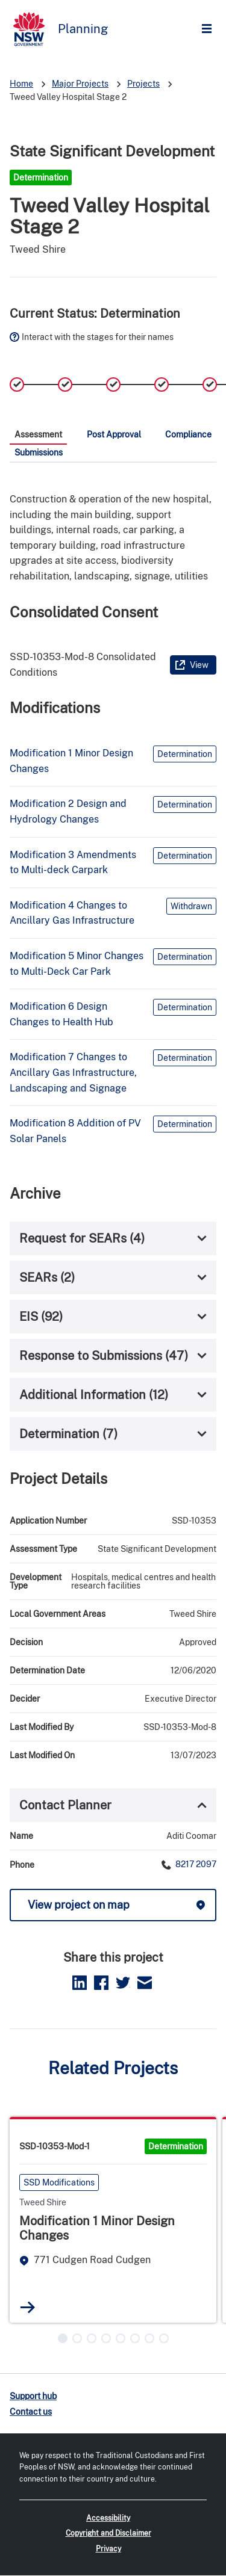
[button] (62, 2338)
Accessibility (108, 2518)
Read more (28, 2307)
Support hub (33, 2396)
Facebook (101, 1982)
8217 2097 (195, 1864)
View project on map (79, 1904)
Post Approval (114, 434)
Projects (143, 83)
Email (144, 1982)
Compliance (188, 434)
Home (21, 83)
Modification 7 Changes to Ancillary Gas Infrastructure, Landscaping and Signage (73, 1072)
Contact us (31, 2412)
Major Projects (80, 83)
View (199, 665)
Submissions (38, 452)
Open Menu (210, 29)
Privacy (108, 2549)
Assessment (38, 434)
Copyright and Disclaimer (108, 2533)
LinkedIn (79, 1982)
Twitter (123, 1982)
